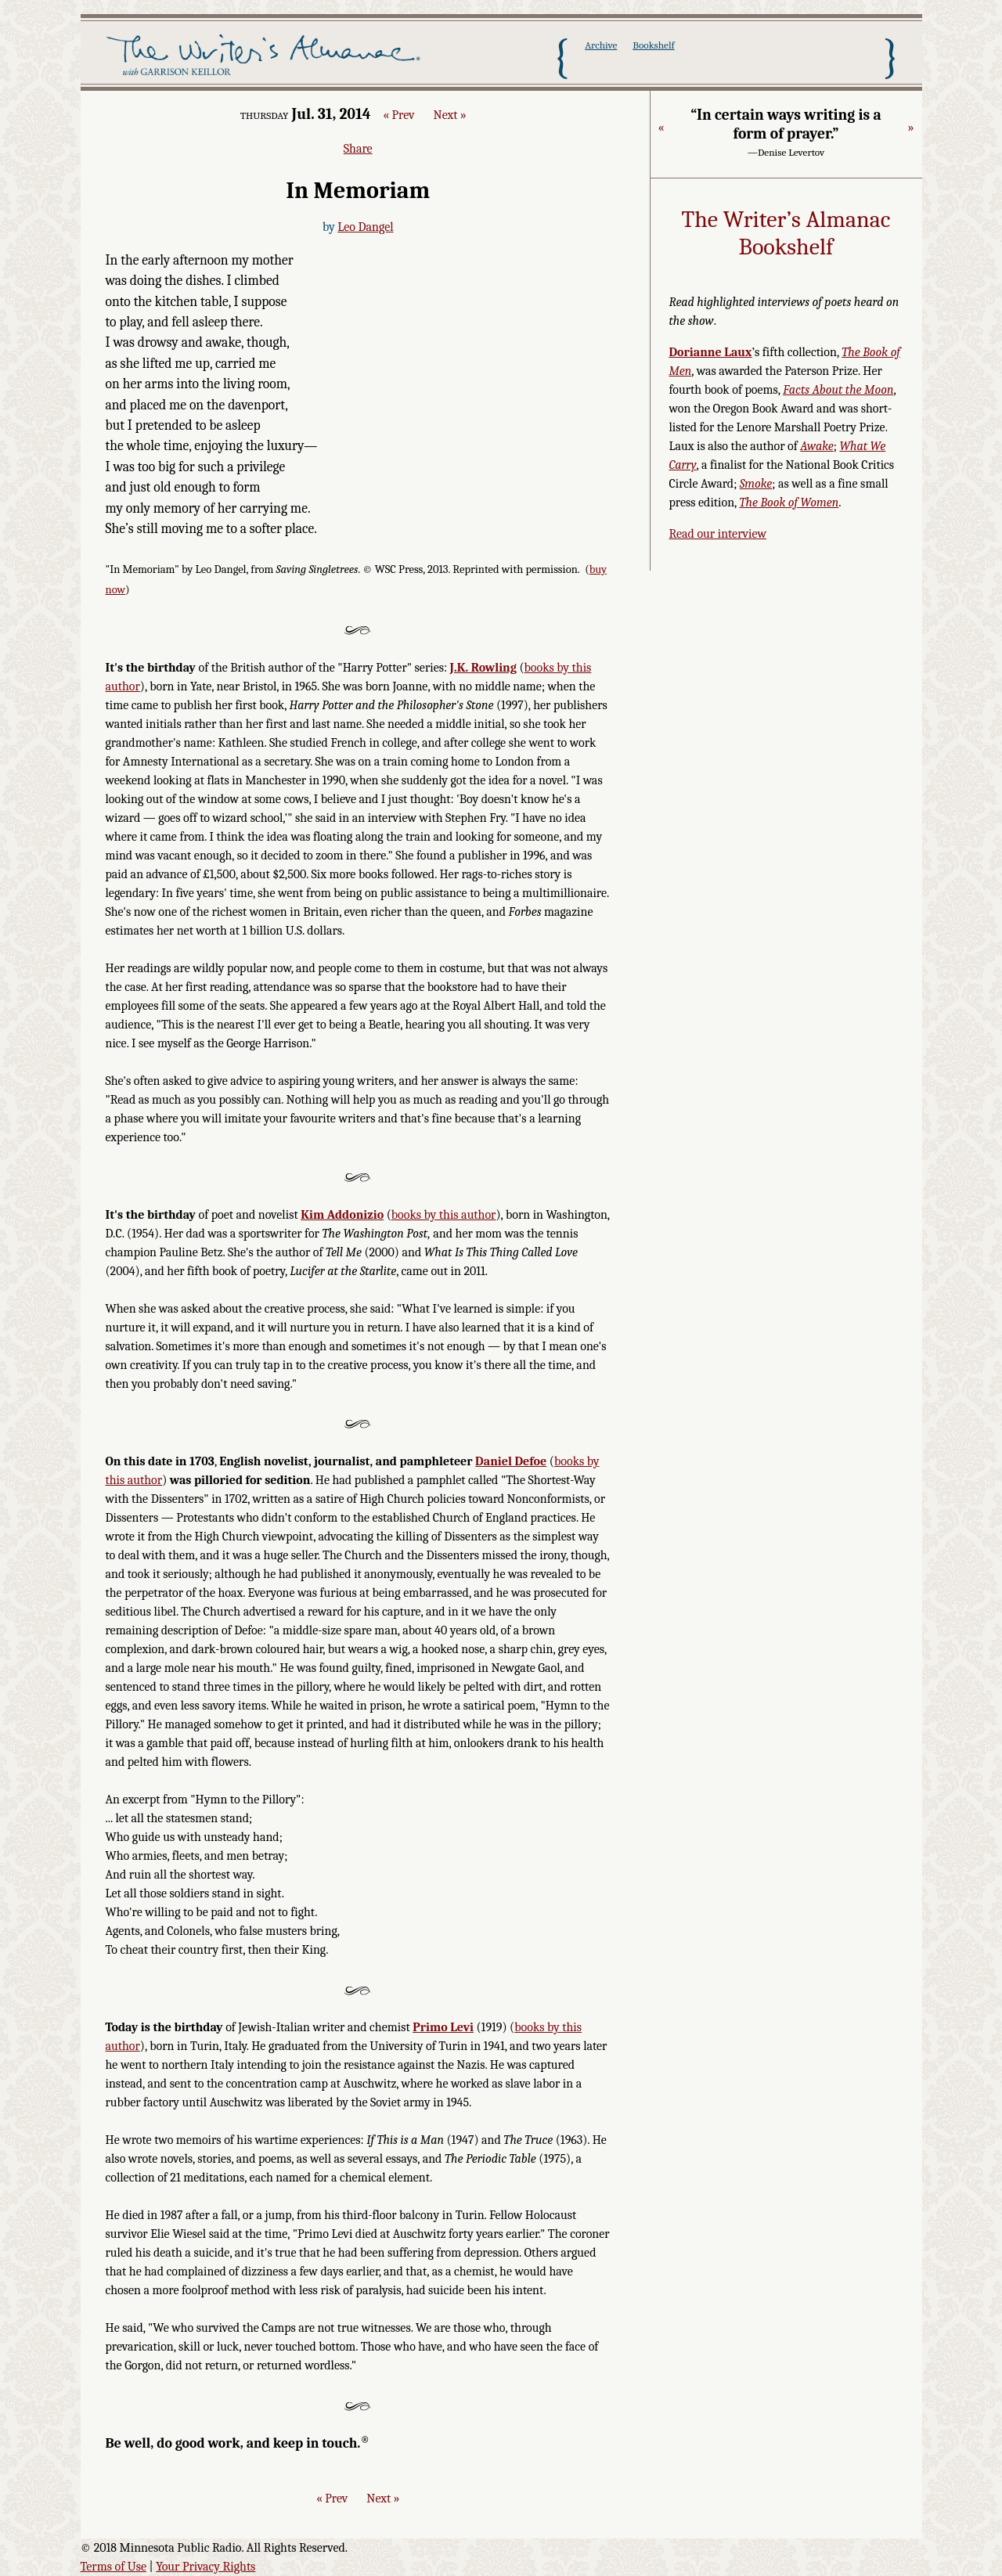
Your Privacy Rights (205, 2567)
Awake (817, 446)
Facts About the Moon (838, 390)
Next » (450, 115)
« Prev (398, 115)
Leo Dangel (365, 227)
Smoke (756, 484)
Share (358, 149)
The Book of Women (788, 502)
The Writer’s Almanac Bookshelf (786, 233)
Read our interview (718, 534)
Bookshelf (653, 45)
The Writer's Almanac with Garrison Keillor (266, 57)
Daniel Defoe (510, 1461)
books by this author (443, 1215)
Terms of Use (114, 2567)
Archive (601, 45)
